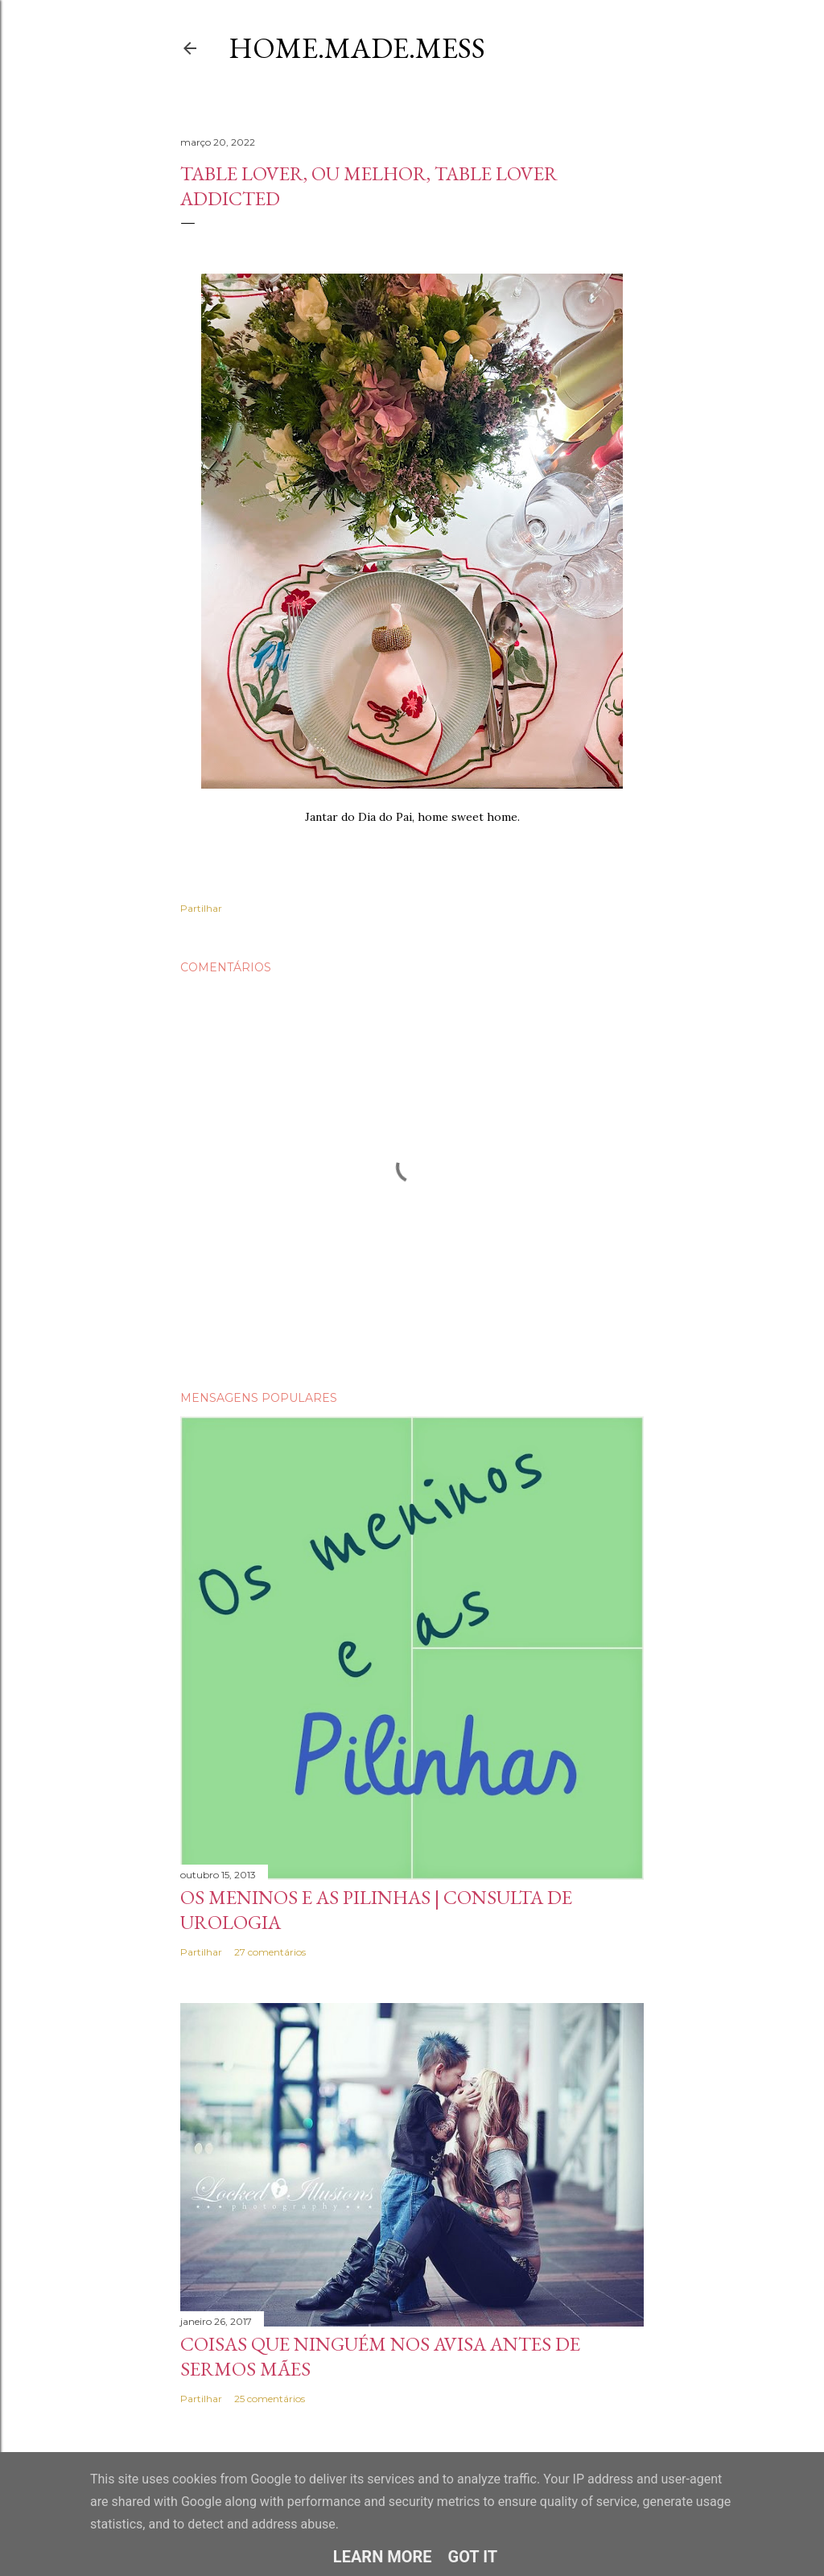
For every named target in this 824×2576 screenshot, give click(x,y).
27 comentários (270, 1952)
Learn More (382, 2556)
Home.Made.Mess (357, 48)
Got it (473, 2556)
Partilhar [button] (201, 908)
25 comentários (269, 2399)
